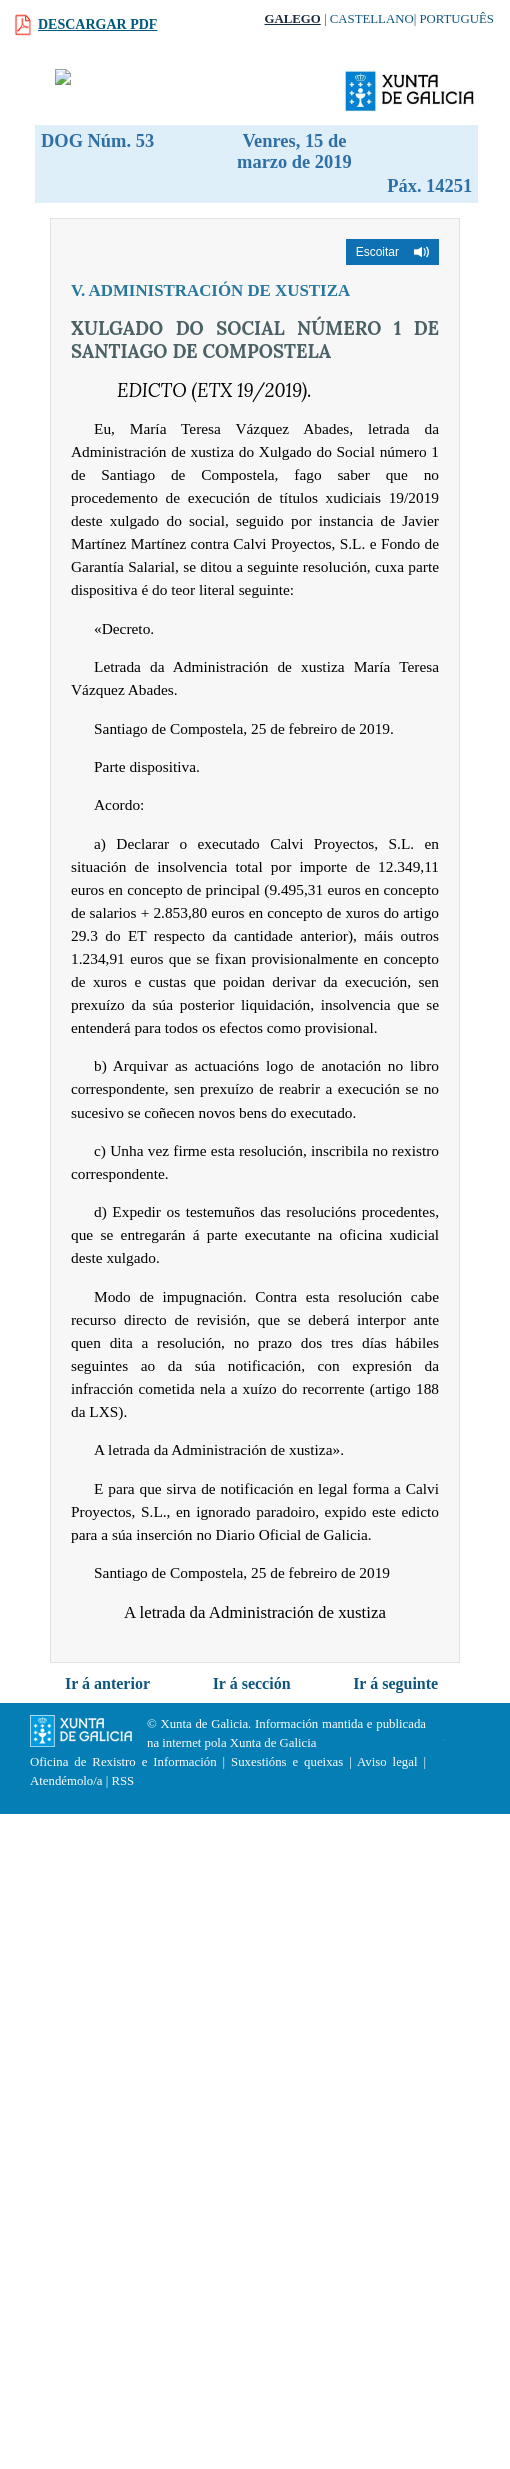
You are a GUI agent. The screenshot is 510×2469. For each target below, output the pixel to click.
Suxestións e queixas (287, 1762)
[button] (392, 252)
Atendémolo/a (66, 1781)
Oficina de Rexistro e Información (123, 1762)
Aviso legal (387, 1762)
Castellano (372, 19)
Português (456, 19)
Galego (293, 19)
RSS (122, 1781)
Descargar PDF (97, 24)
